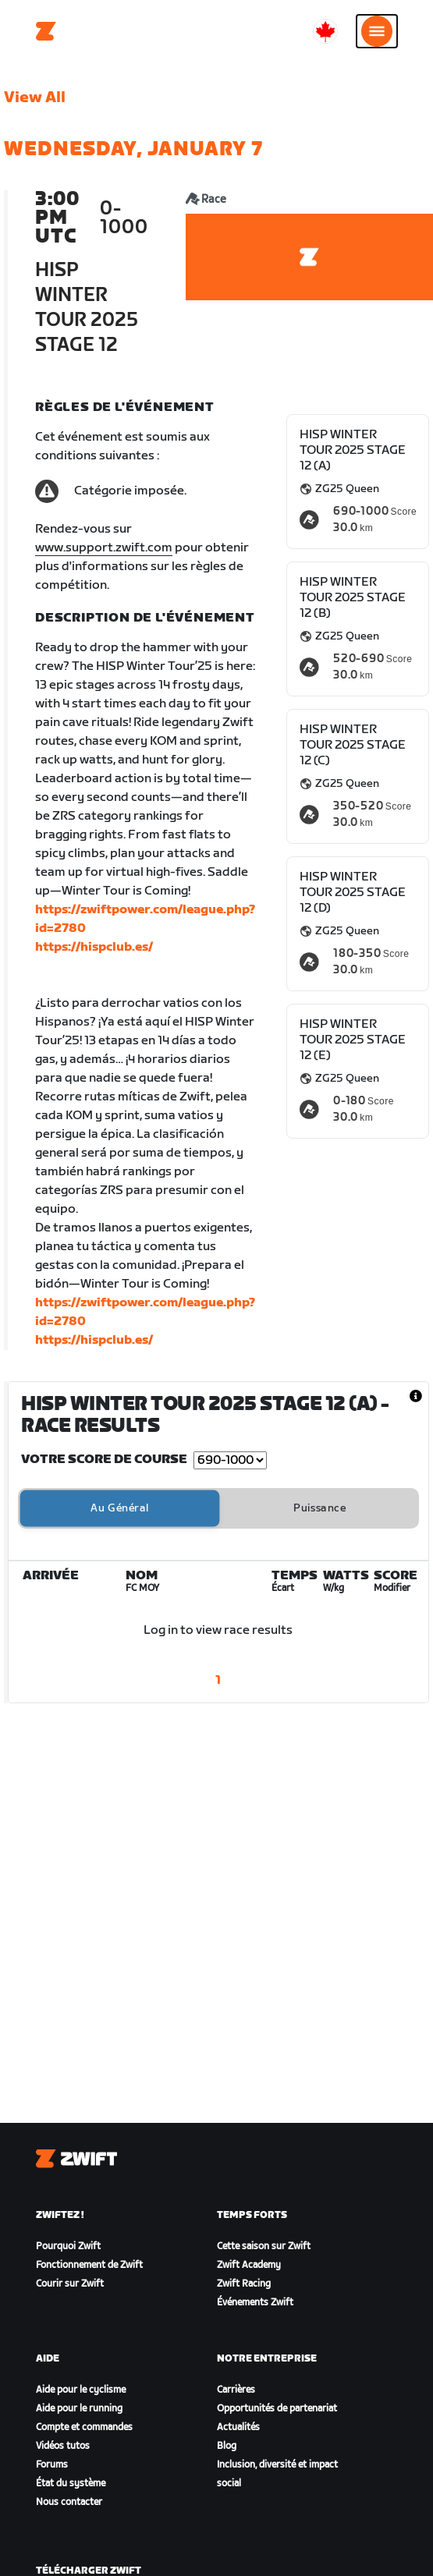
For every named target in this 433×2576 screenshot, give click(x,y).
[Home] (46, 31)
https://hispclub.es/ (94, 947)
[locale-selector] (325, 31)
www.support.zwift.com (103, 547)
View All (35, 97)
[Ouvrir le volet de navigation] (377, 31)
